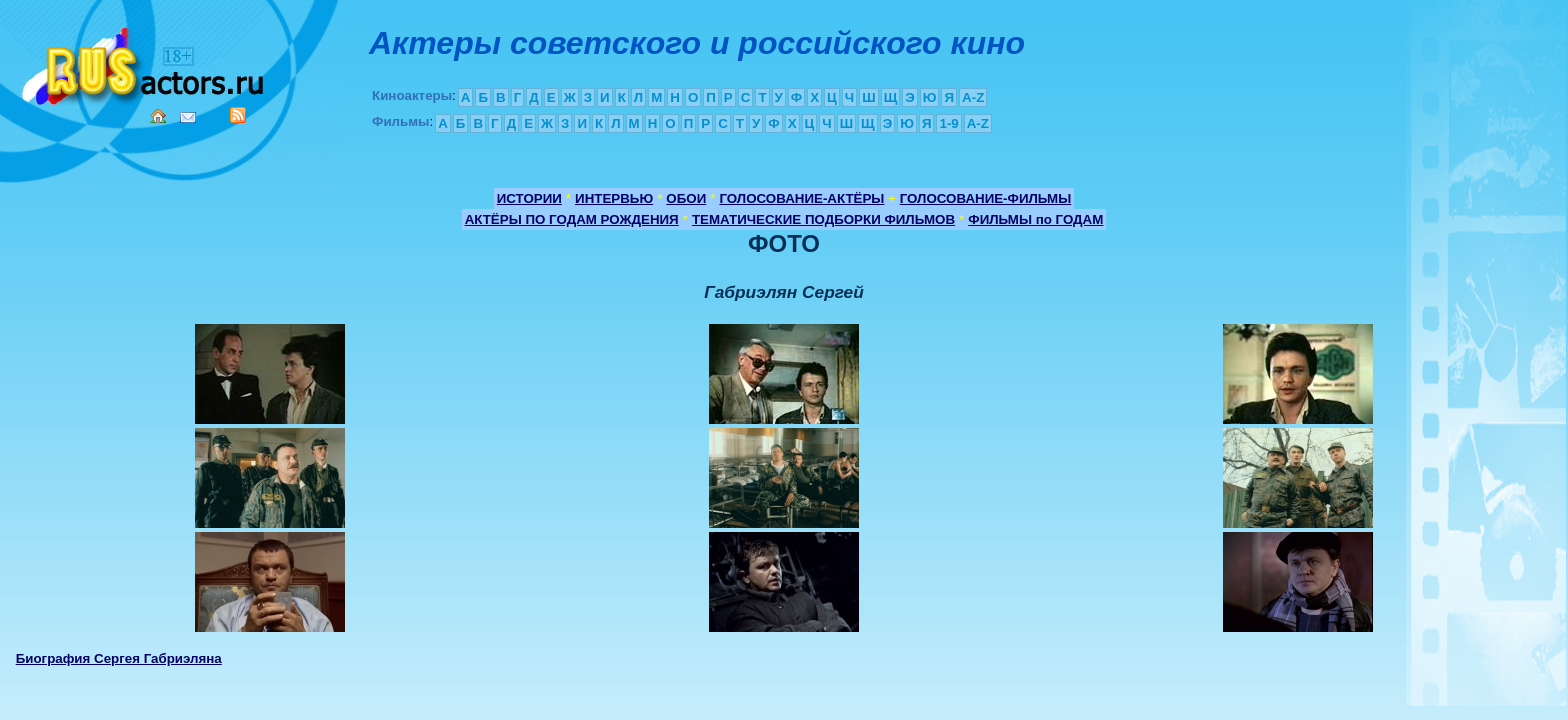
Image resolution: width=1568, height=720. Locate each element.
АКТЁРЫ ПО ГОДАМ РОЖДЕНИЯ (572, 219)
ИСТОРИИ (529, 198)
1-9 (948, 123)
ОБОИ (686, 198)
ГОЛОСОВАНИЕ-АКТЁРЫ (801, 198)
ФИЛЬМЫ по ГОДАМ (1035, 219)
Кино (145, 62)
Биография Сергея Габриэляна (119, 658)
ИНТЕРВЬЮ (614, 198)
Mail (188, 117)
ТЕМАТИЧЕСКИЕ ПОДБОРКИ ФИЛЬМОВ (823, 219)
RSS (238, 115)
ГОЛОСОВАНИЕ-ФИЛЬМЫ (986, 198)
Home (158, 116)
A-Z (973, 97)
